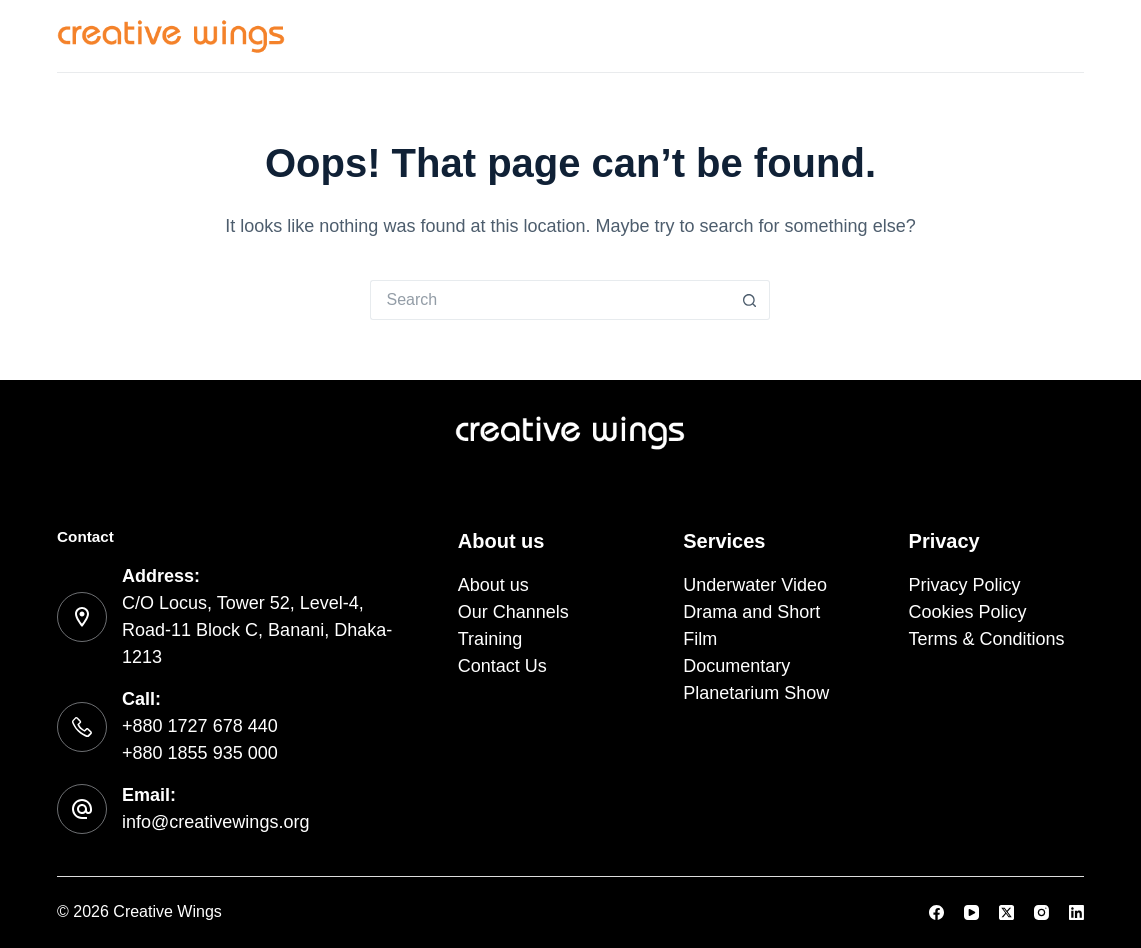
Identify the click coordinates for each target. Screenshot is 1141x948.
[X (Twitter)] (1006, 912)
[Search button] (750, 300)
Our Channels (780, 35)
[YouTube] (971, 912)
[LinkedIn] (1076, 912)
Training (914, 35)
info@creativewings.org (215, 822)
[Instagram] (1041, 912)
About (655, 35)
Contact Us (1036, 35)
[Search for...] (550, 300)
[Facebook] (936, 912)
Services (546, 36)
